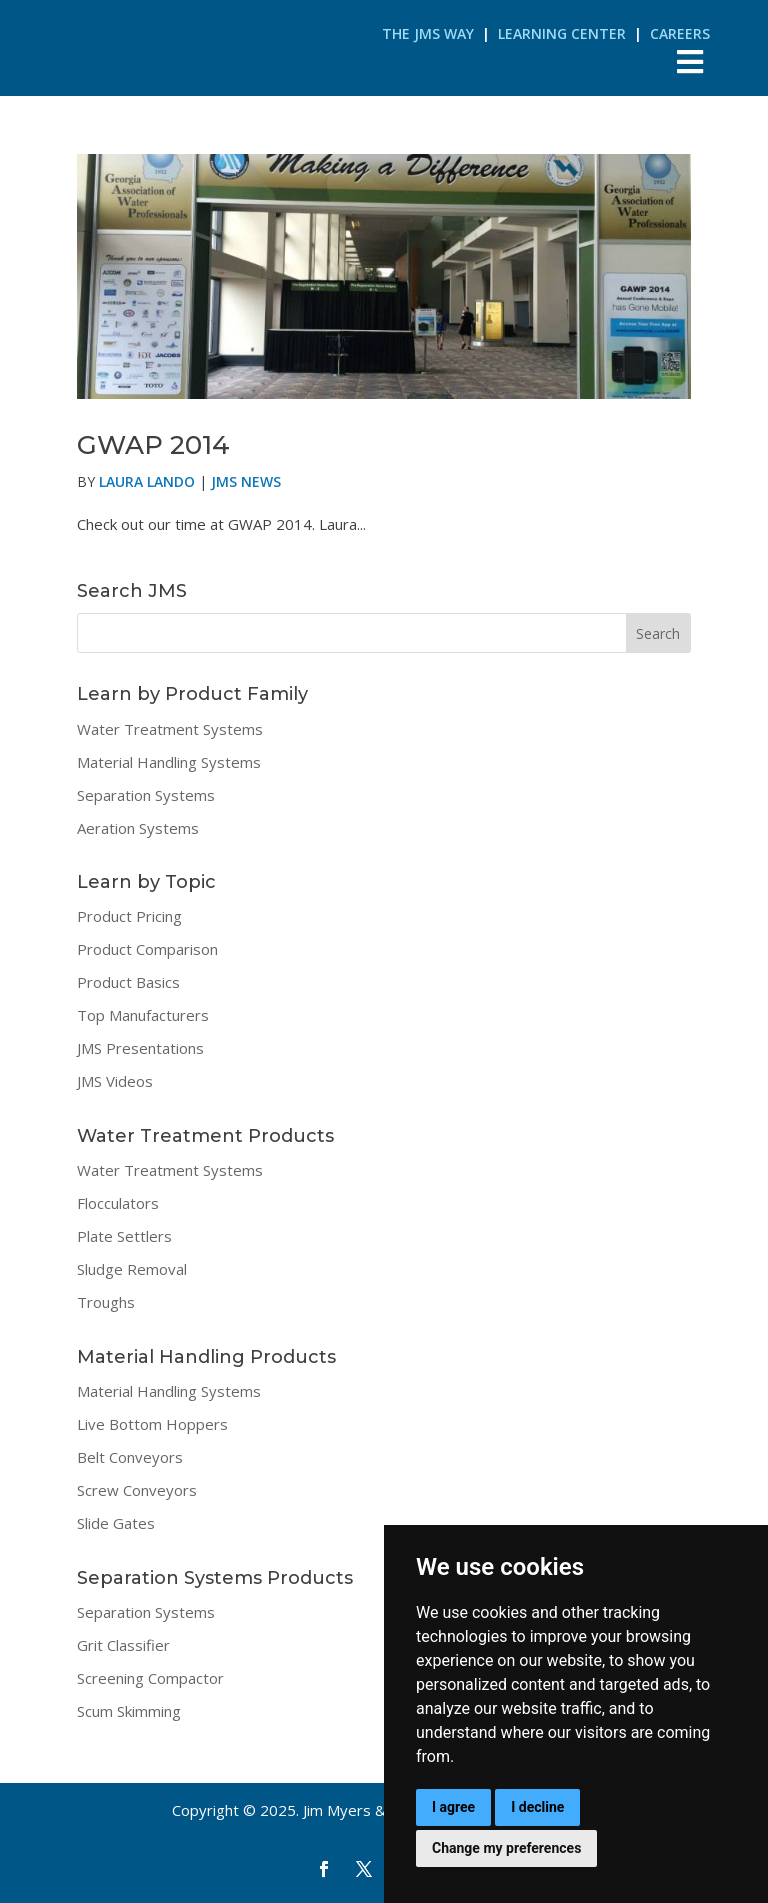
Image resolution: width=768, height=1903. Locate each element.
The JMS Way (428, 33)
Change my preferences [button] (506, 1848)
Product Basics (128, 982)
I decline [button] (537, 1807)
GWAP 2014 (153, 445)
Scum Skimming (129, 1711)
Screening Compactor (150, 1678)
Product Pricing (129, 916)
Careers (680, 33)
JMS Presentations (140, 1048)
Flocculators (118, 1203)
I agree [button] (453, 1807)
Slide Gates (116, 1523)
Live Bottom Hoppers (152, 1424)
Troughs (106, 1302)
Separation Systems (146, 795)
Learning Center (562, 33)
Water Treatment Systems (170, 729)
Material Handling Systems (169, 762)
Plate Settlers (124, 1236)
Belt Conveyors (130, 1457)
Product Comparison (147, 949)
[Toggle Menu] (690, 61)
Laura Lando (147, 481)
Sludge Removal (132, 1269)
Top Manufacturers (143, 1015)
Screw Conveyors (137, 1490)
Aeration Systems (138, 828)
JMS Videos (115, 1081)
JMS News (246, 481)
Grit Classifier (123, 1645)
